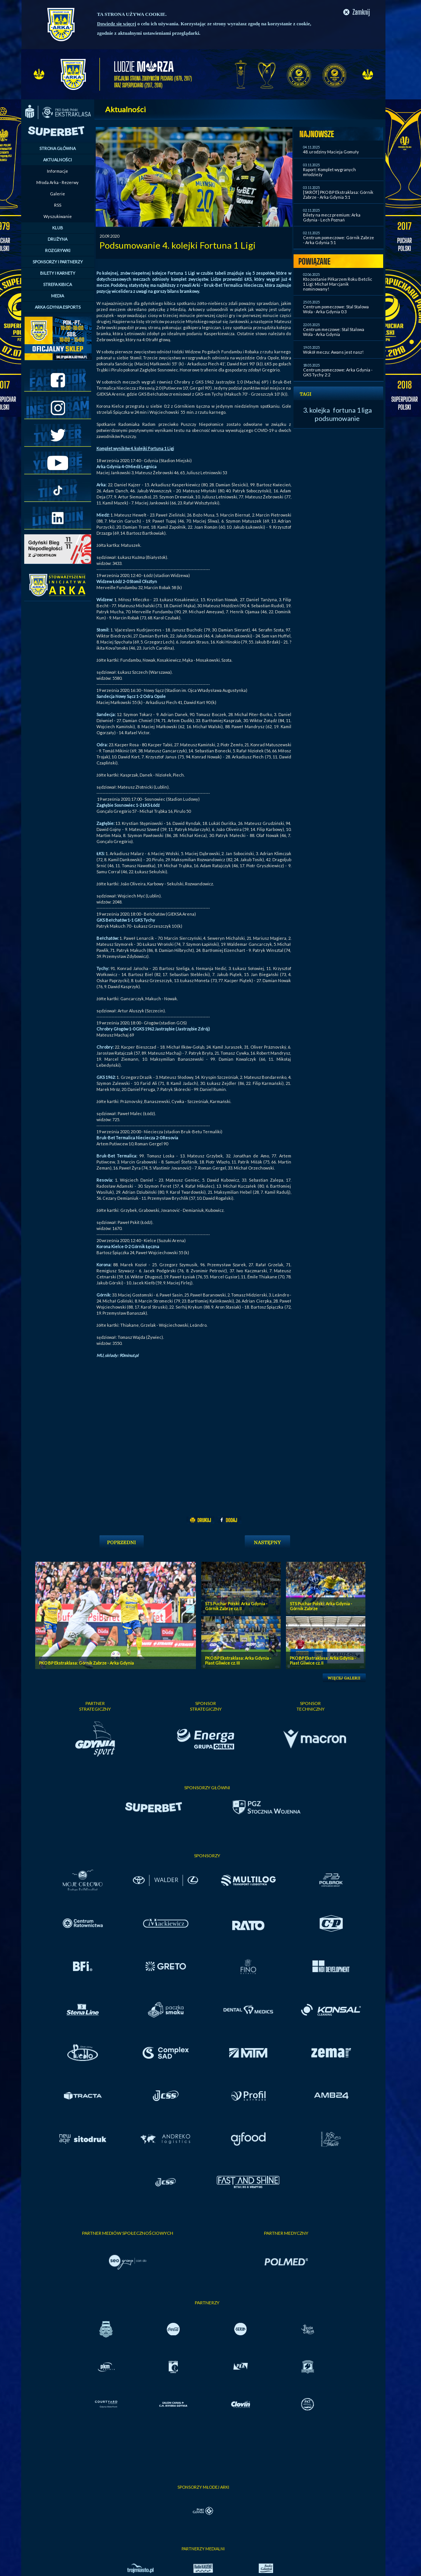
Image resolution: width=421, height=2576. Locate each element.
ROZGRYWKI (57, 250)
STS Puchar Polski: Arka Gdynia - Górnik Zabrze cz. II (236, 1606)
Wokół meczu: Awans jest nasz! (333, 352)
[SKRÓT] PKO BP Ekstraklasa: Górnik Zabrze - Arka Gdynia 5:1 (338, 195)
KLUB (57, 227)
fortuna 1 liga (352, 410)
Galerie (57, 193)
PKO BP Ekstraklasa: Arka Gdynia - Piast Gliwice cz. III (238, 1660)
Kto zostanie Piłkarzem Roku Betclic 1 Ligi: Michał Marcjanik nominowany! (337, 284)
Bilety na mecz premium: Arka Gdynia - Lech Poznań (331, 217)
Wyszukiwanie (57, 216)
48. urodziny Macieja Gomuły (331, 151)
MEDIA (57, 295)
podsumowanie (337, 418)
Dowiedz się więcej (116, 23)
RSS (57, 205)
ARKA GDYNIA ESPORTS (58, 307)
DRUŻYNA (57, 239)
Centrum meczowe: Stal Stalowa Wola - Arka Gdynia (333, 332)
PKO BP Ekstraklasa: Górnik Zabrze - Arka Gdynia (86, 1662)
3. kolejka (316, 410)
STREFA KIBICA (57, 284)
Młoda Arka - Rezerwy (57, 182)
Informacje (57, 171)
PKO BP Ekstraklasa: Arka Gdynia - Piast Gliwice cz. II (323, 1660)
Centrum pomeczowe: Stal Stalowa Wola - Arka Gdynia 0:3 (336, 309)
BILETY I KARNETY (57, 273)
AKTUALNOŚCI (57, 159)
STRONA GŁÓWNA (57, 148)
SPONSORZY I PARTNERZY (58, 261)
